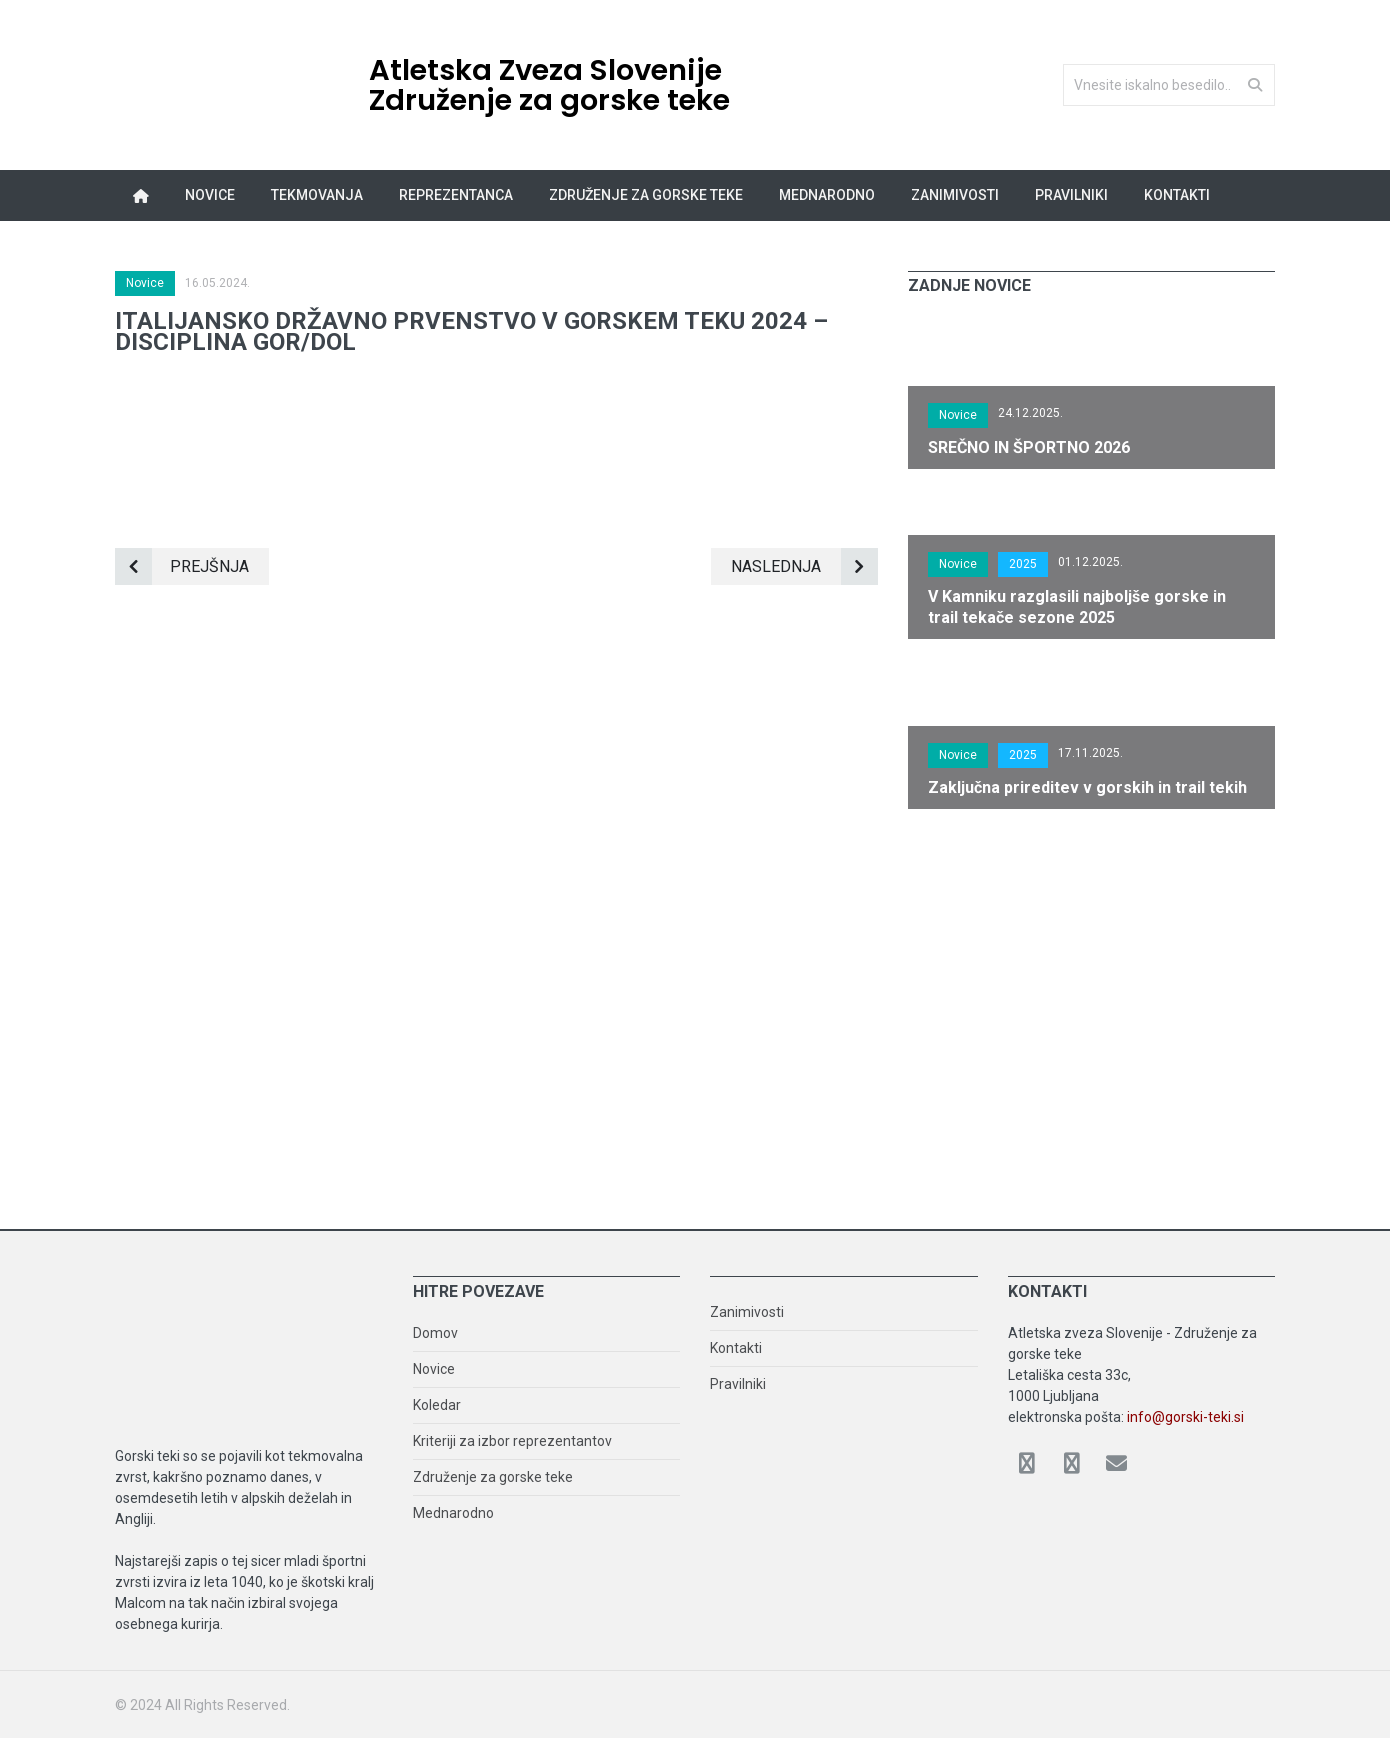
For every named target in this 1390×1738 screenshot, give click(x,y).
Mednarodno (827, 195)
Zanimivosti (955, 195)
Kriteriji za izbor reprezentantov (512, 1441)
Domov (435, 1333)
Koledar (437, 1405)
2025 (1023, 564)
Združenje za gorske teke (646, 195)
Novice (210, 195)
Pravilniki (1071, 195)
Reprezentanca (456, 195)
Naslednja (804, 566)
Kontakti (1177, 195)
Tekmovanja (317, 195)
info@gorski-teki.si (1185, 1417)
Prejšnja (182, 566)
